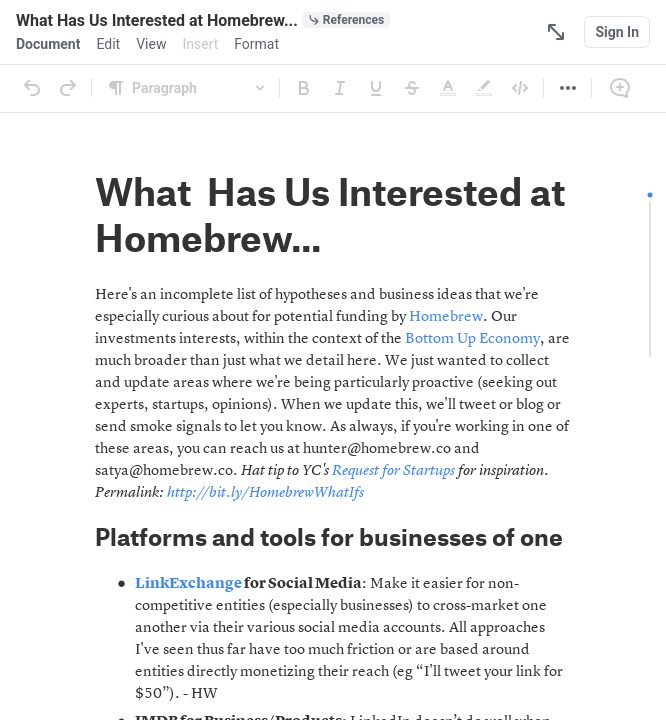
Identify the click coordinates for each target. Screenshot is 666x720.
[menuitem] (48, 44)
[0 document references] (346, 20)
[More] (568, 88)
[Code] (520, 88)
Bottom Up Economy (472, 339)
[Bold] (304, 88)
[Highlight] (484, 88)
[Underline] (376, 88)
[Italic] (340, 88)
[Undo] (32, 88)
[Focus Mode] (556, 32)
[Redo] (68, 88)
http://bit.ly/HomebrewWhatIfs (265, 493)
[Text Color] (448, 88)
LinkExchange (188, 584)
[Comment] (620, 88)
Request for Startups (393, 471)
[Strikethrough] (412, 88)
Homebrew (446, 317)
